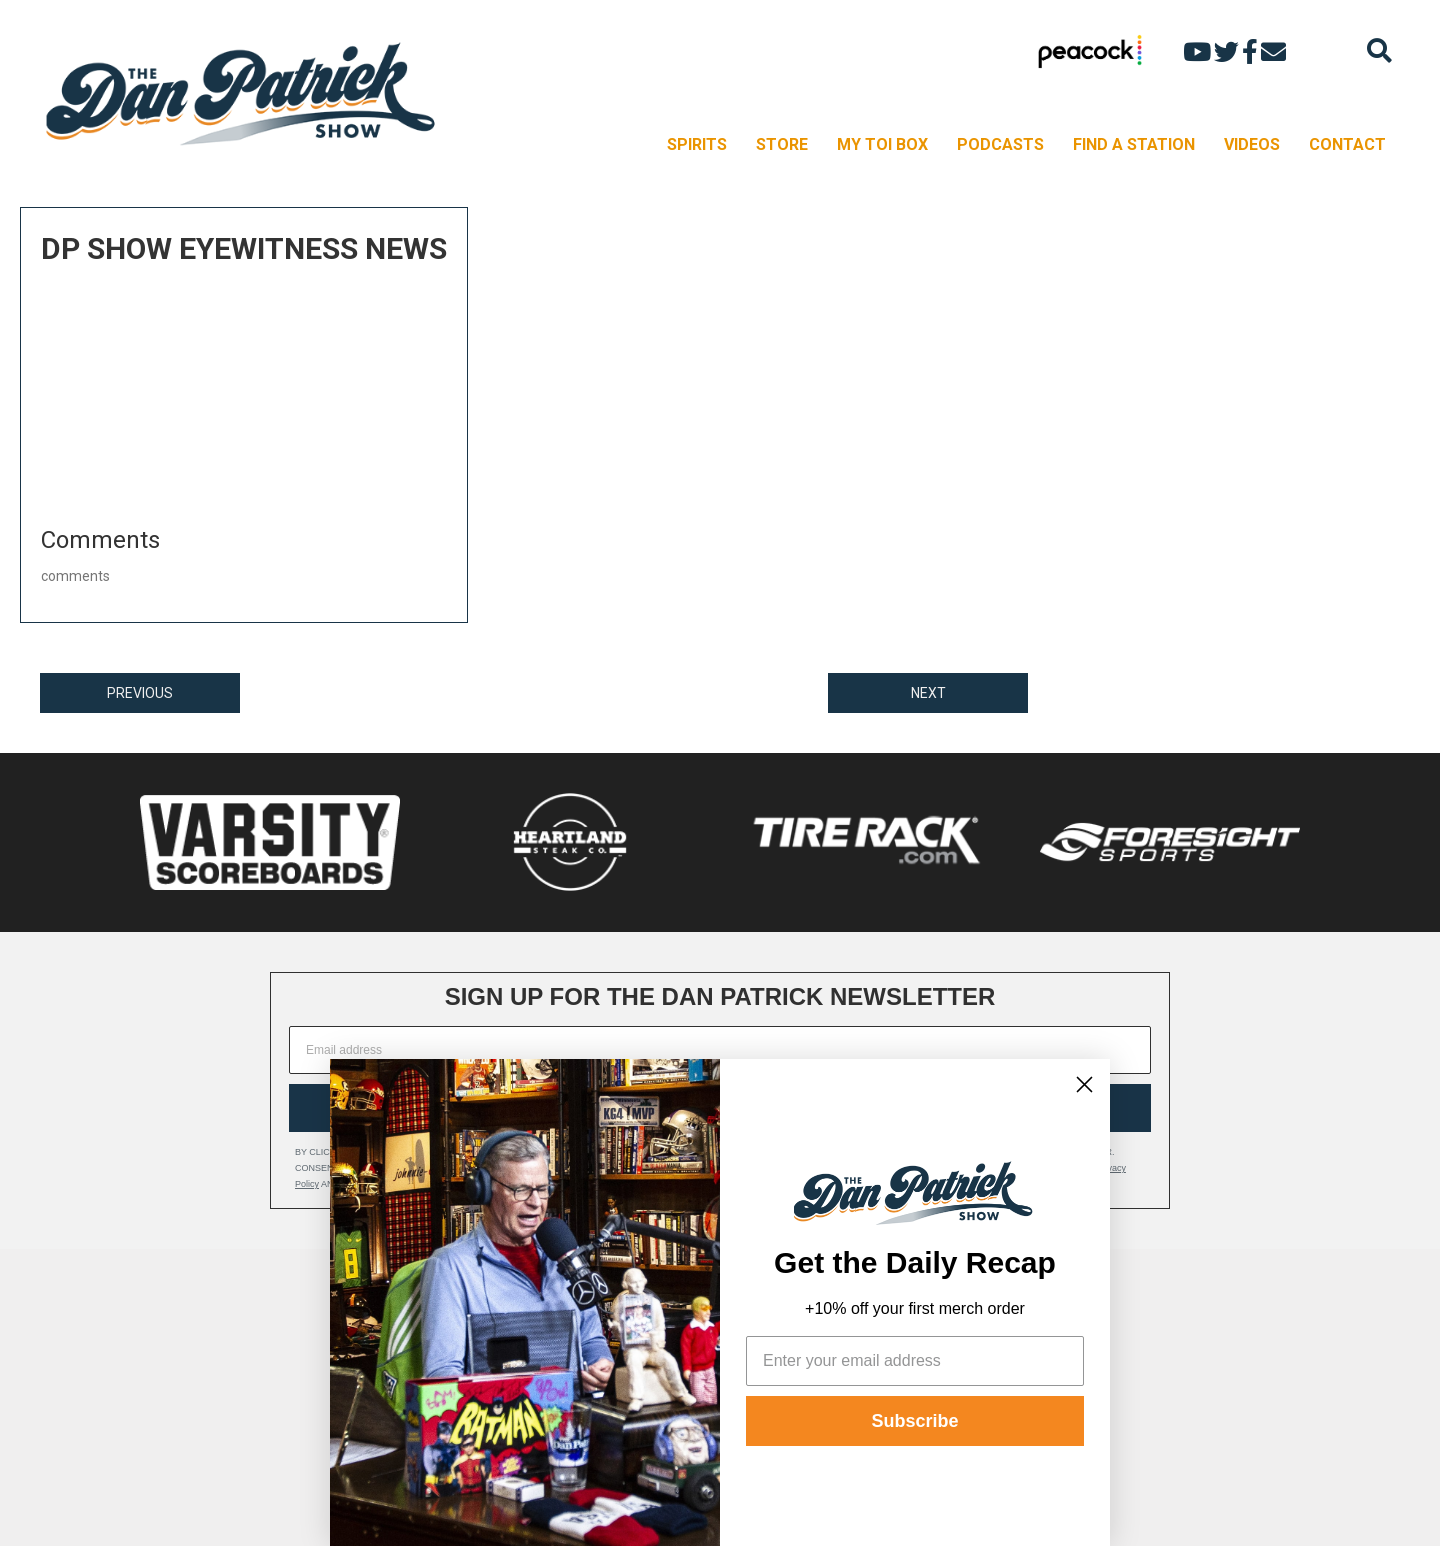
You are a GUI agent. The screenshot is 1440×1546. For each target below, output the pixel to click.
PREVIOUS (140, 693)
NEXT (928, 693)
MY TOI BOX (882, 144)
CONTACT (1347, 144)
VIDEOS (1252, 144)
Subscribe (914, 1421)
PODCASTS (1000, 144)
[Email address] (720, 1050)
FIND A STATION (1134, 144)
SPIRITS (697, 144)
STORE (782, 144)
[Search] (1379, 50)
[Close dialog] (1084, 1084)
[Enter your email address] (915, 1361)
